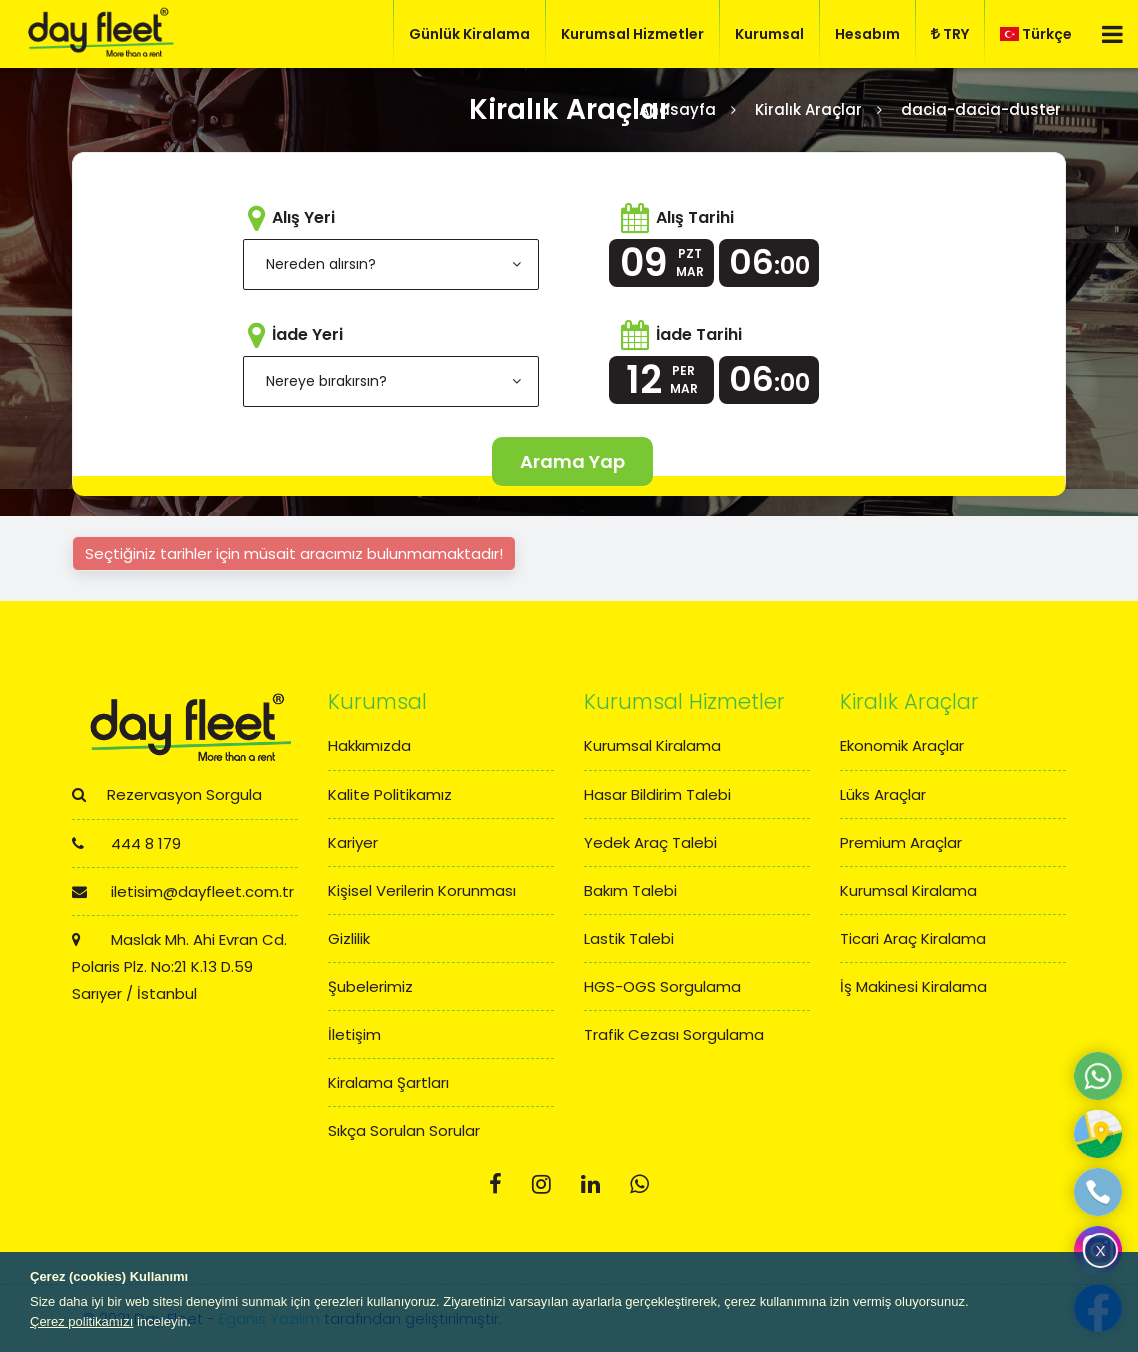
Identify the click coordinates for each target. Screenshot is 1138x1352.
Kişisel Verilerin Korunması (422, 890)
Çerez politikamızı (81, 1321)
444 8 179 (126, 843)
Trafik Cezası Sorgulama (674, 1034)
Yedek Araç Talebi (650, 842)
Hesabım (867, 34)
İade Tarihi (699, 334)
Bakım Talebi (630, 890)
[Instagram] (541, 1184)
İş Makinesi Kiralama (913, 986)
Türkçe (1036, 34)
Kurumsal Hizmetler (632, 34)
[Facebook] (495, 1184)
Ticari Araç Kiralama (913, 938)
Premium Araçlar (901, 842)
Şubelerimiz (370, 986)
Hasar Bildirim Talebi (657, 794)
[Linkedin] (590, 1184)
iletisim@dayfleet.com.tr (183, 891)
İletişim (354, 1034)
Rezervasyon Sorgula (167, 794)
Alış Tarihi (695, 217)
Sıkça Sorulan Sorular (404, 1130)
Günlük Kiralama (469, 34)
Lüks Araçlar (883, 794)
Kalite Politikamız (390, 794)
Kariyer (353, 842)
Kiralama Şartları (388, 1082)
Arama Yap (572, 461)
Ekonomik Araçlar (902, 745)
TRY (950, 34)
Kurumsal (769, 34)
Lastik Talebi (629, 938)
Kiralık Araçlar (808, 109)
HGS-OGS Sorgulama (662, 986)
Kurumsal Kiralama (652, 745)
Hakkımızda (369, 745)
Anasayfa (677, 109)
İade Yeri (307, 334)
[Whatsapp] (639, 1184)
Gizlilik (349, 938)
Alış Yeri (303, 217)
